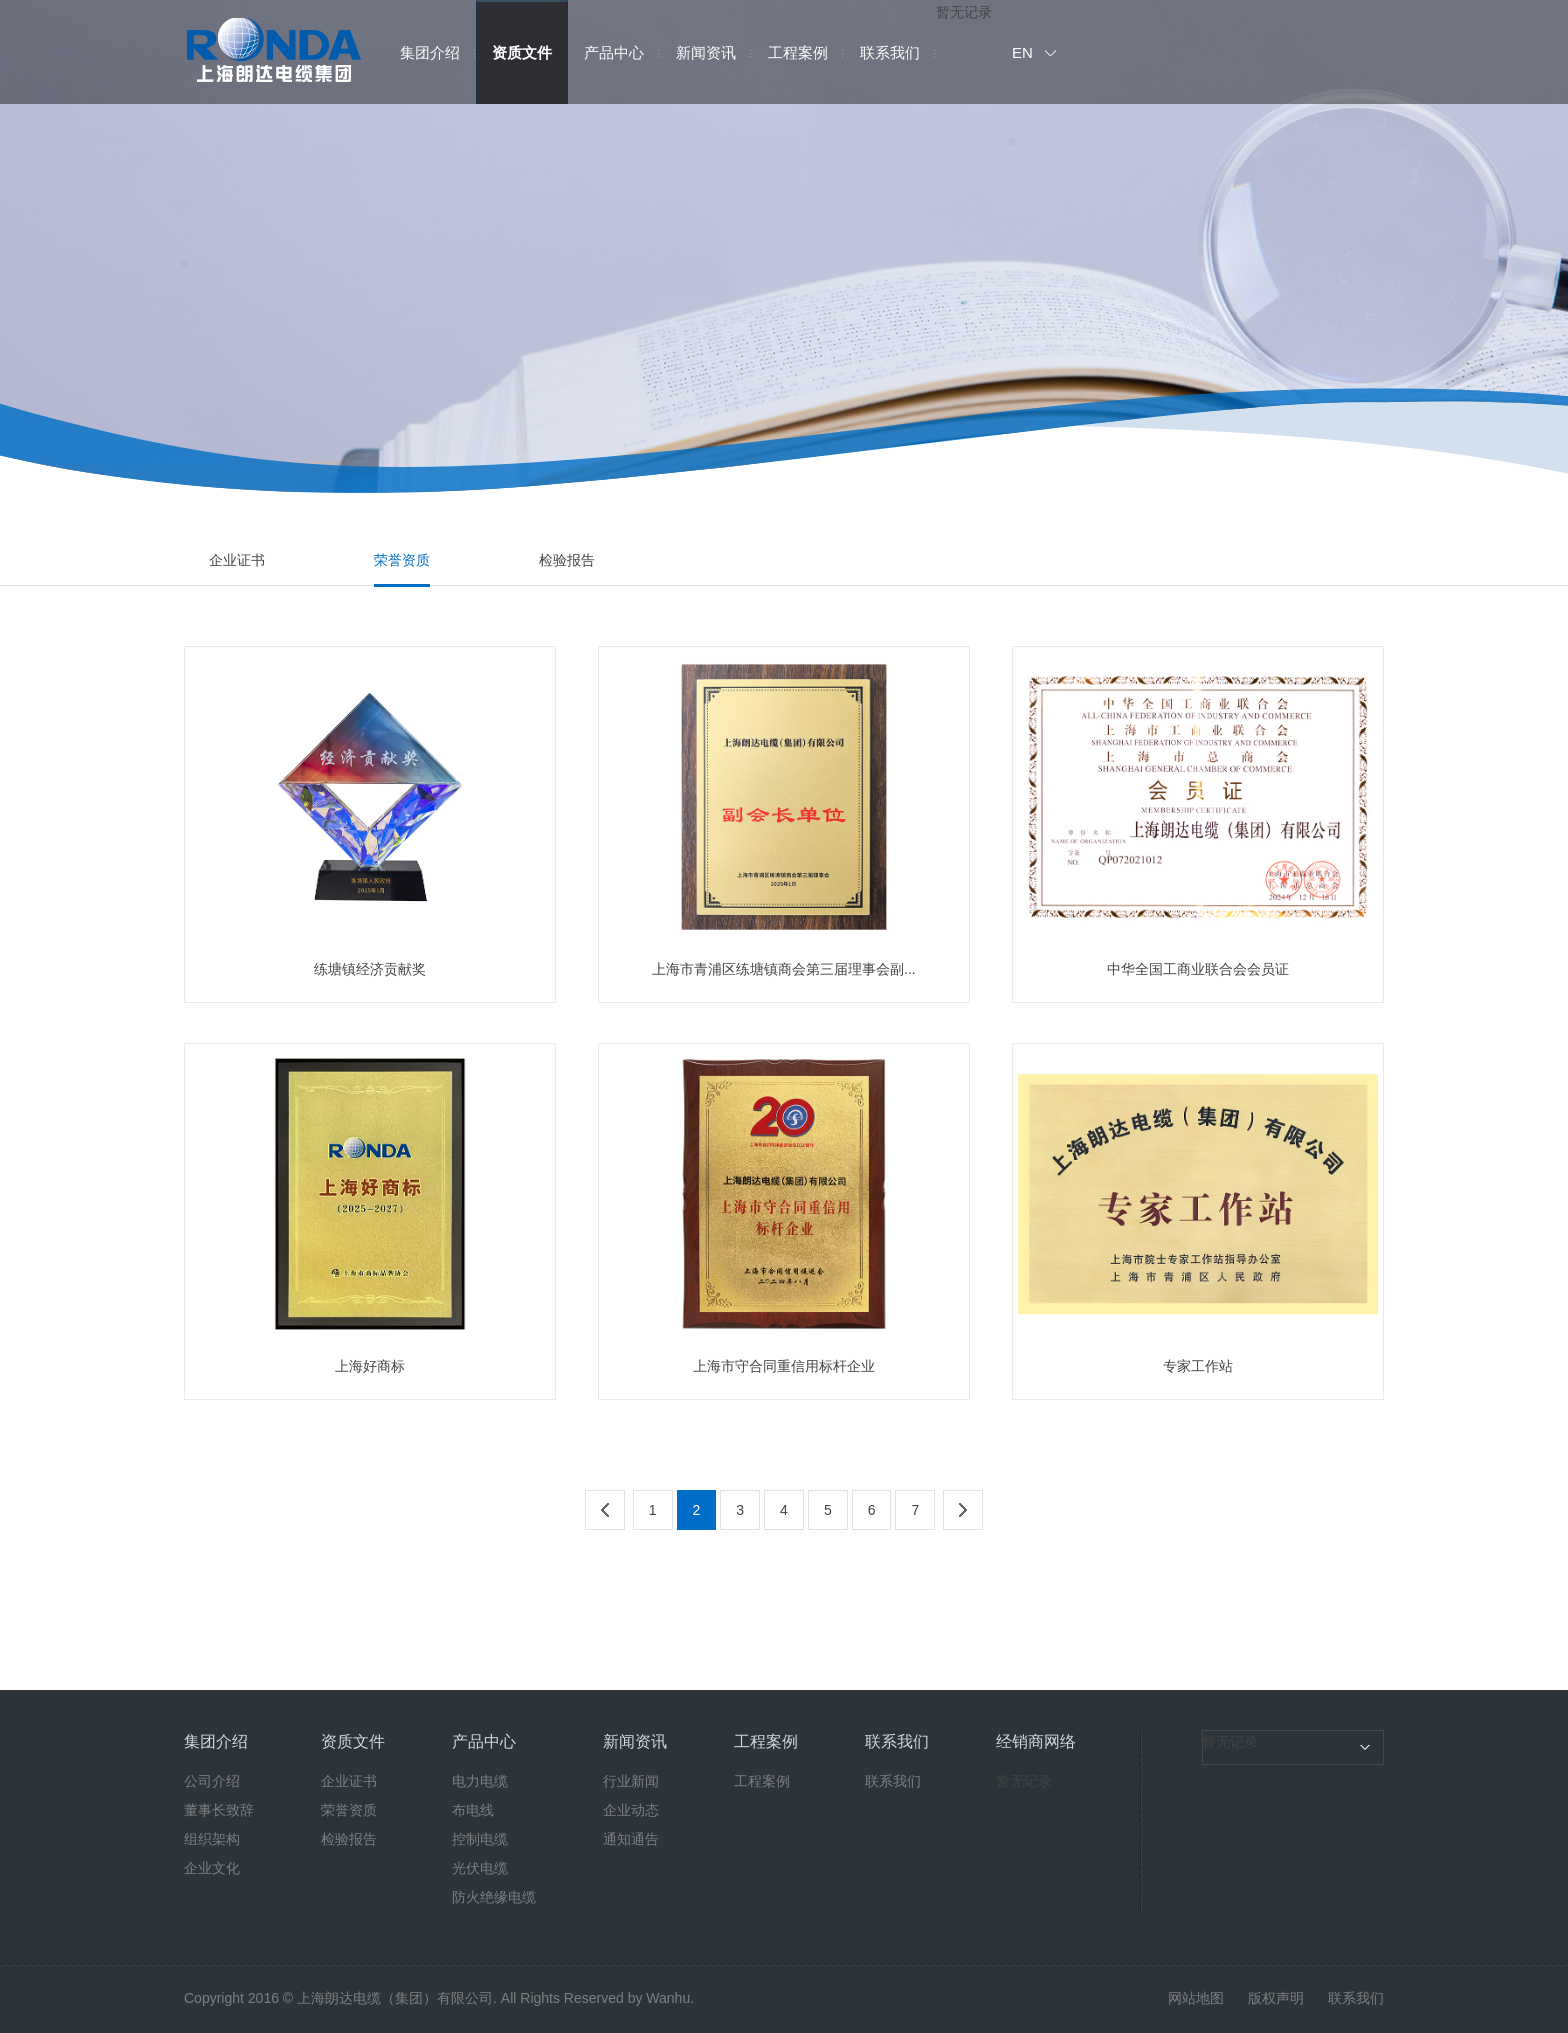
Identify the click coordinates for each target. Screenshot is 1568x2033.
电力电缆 (480, 1781)
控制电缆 (480, 1839)
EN (1022, 52)
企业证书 (237, 560)
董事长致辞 (219, 1810)
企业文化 (212, 1868)
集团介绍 (430, 52)
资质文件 (522, 52)
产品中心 (614, 52)
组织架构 (212, 1839)
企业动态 (631, 1810)
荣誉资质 (402, 560)
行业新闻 (631, 1781)
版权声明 (1276, 1998)
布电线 (473, 1810)
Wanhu (668, 1998)
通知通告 (631, 1839)
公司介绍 (212, 1781)
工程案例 (798, 52)
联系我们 (890, 52)
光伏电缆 (480, 1868)
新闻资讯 (706, 52)
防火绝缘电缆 (494, 1897)
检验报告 (567, 560)
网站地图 (1196, 1998)
